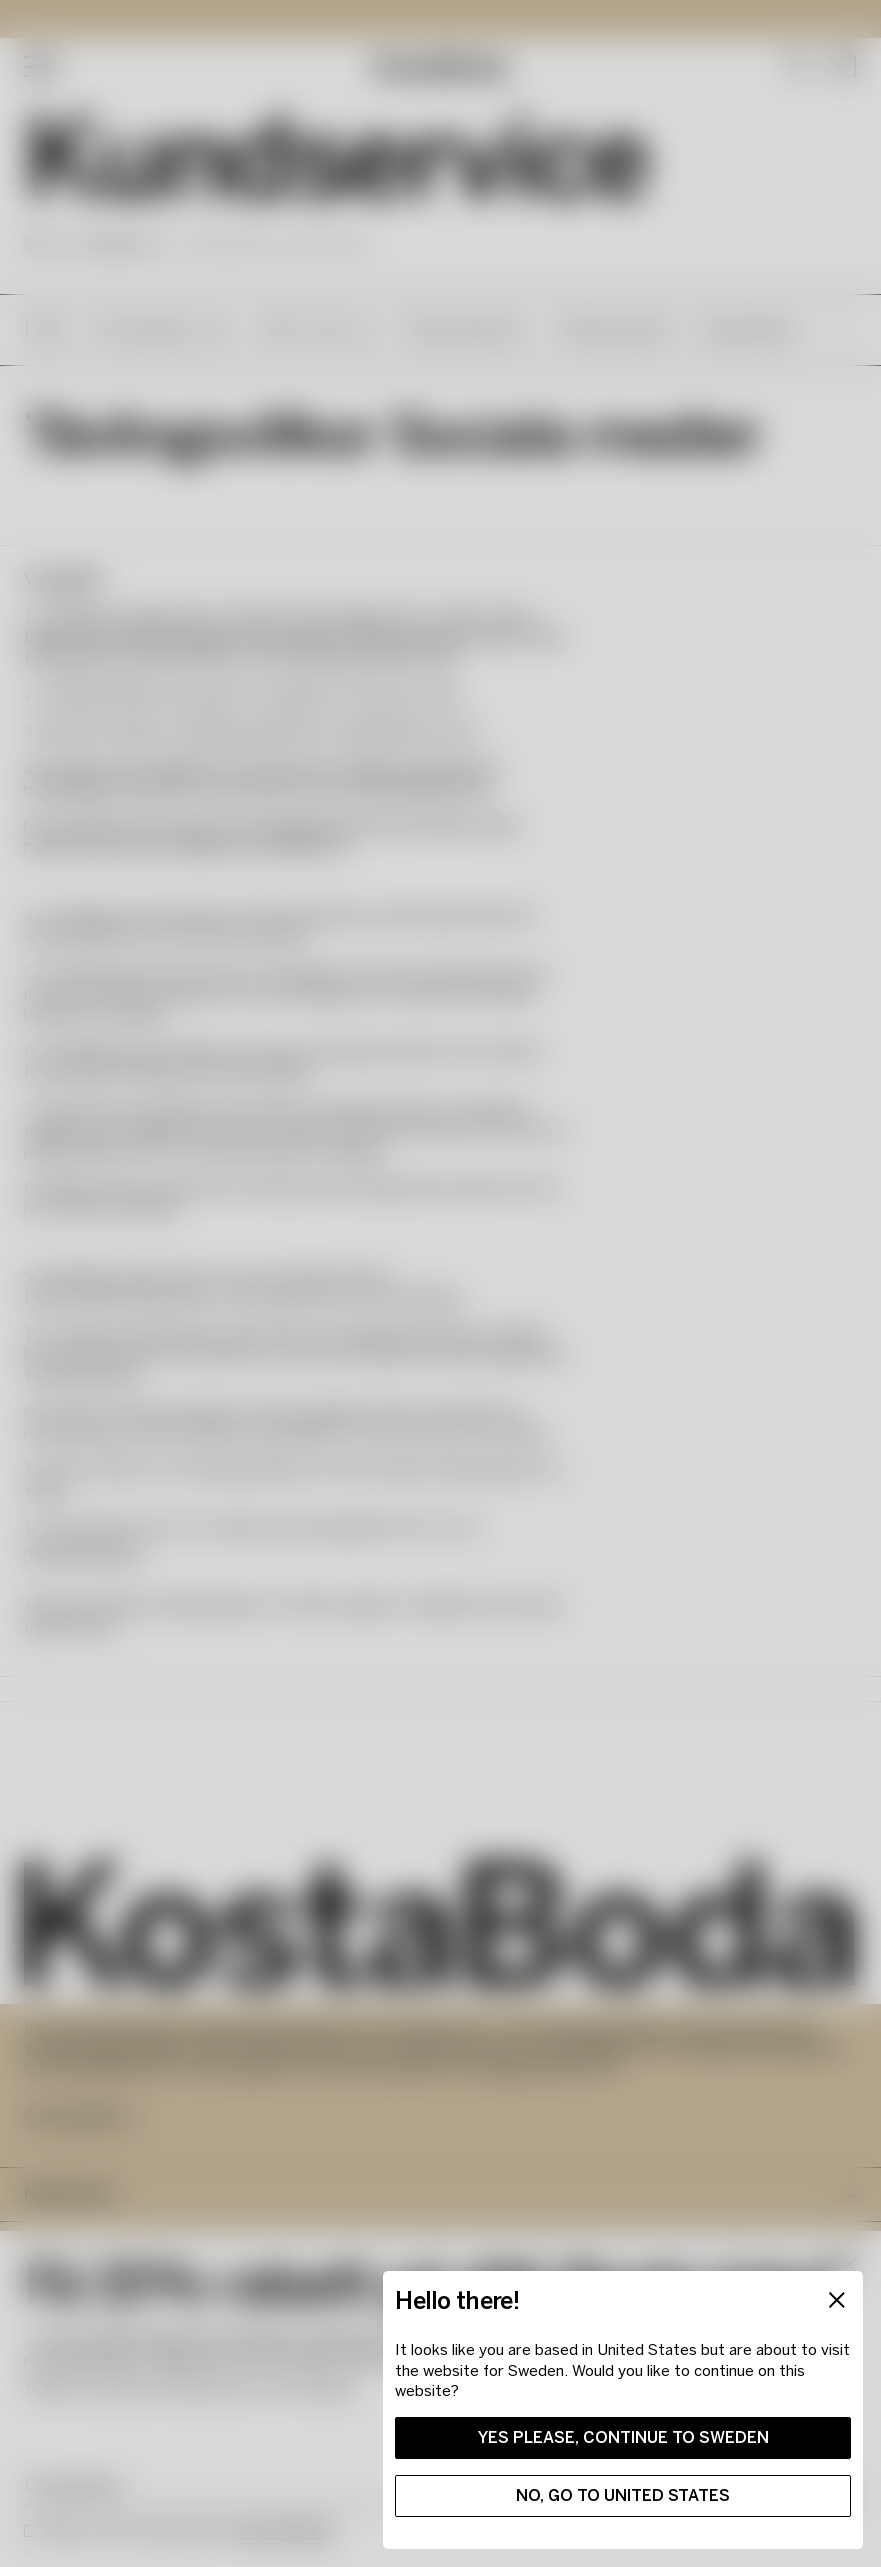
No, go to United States (611, 2483)
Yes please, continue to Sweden (611, 2425)
